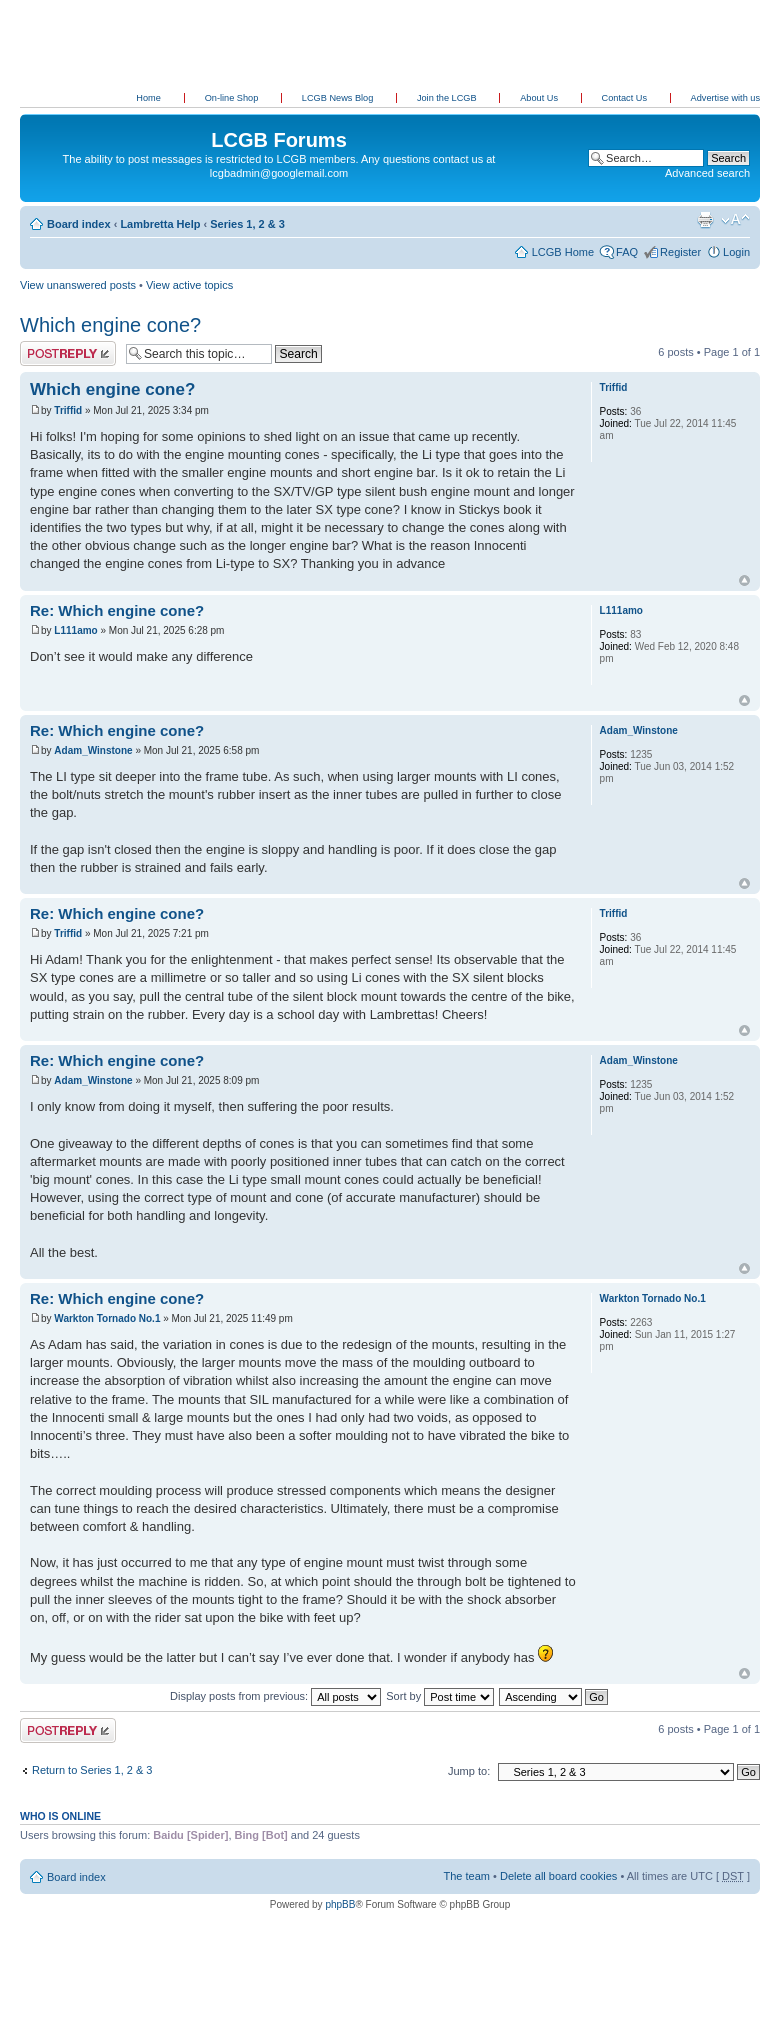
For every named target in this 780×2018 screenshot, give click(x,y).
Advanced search (707, 173)
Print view (705, 220)
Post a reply (68, 353)
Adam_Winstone (93, 750)
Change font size (735, 220)
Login (736, 252)
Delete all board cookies (558, 1876)
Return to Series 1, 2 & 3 (92, 1770)
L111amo (75, 630)
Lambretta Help (160, 224)
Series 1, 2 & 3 (247, 224)
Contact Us (626, 98)
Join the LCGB (448, 98)
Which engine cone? (110, 325)
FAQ (627, 252)
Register (680, 252)
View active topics (189, 285)
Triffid (68, 410)
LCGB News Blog (339, 98)
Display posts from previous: (275, 1696)
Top (744, 580)
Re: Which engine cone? (117, 610)
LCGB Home (563, 252)
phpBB (340, 1904)
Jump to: (469, 1771)
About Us (540, 98)
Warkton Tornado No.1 (107, 1318)
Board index (79, 224)
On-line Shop (233, 98)
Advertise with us (725, 98)
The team (467, 1876)
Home (148, 98)
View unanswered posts (78, 285)
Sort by (440, 1696)
